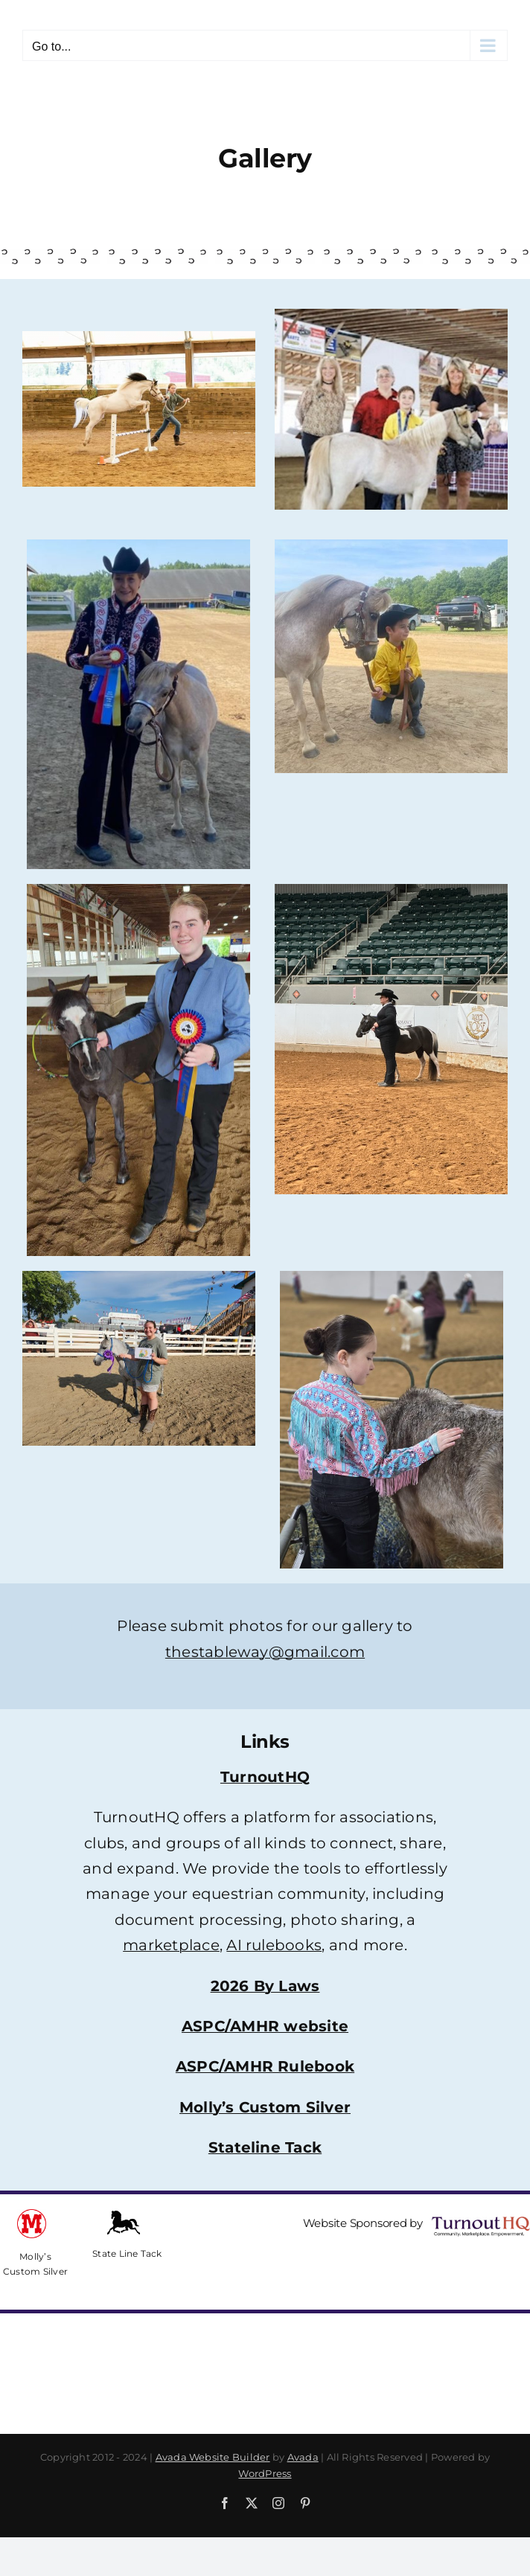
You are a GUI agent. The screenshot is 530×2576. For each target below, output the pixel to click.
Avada (303, 2457)
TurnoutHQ (265, 1777)
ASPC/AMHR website (265, 2026)
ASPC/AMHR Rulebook (265, 2066)
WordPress (264, 2473)
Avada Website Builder (213, 2457)
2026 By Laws (265, 1986)
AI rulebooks (274, 1945)
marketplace (171, 1945)
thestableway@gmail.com (265, 1652)
